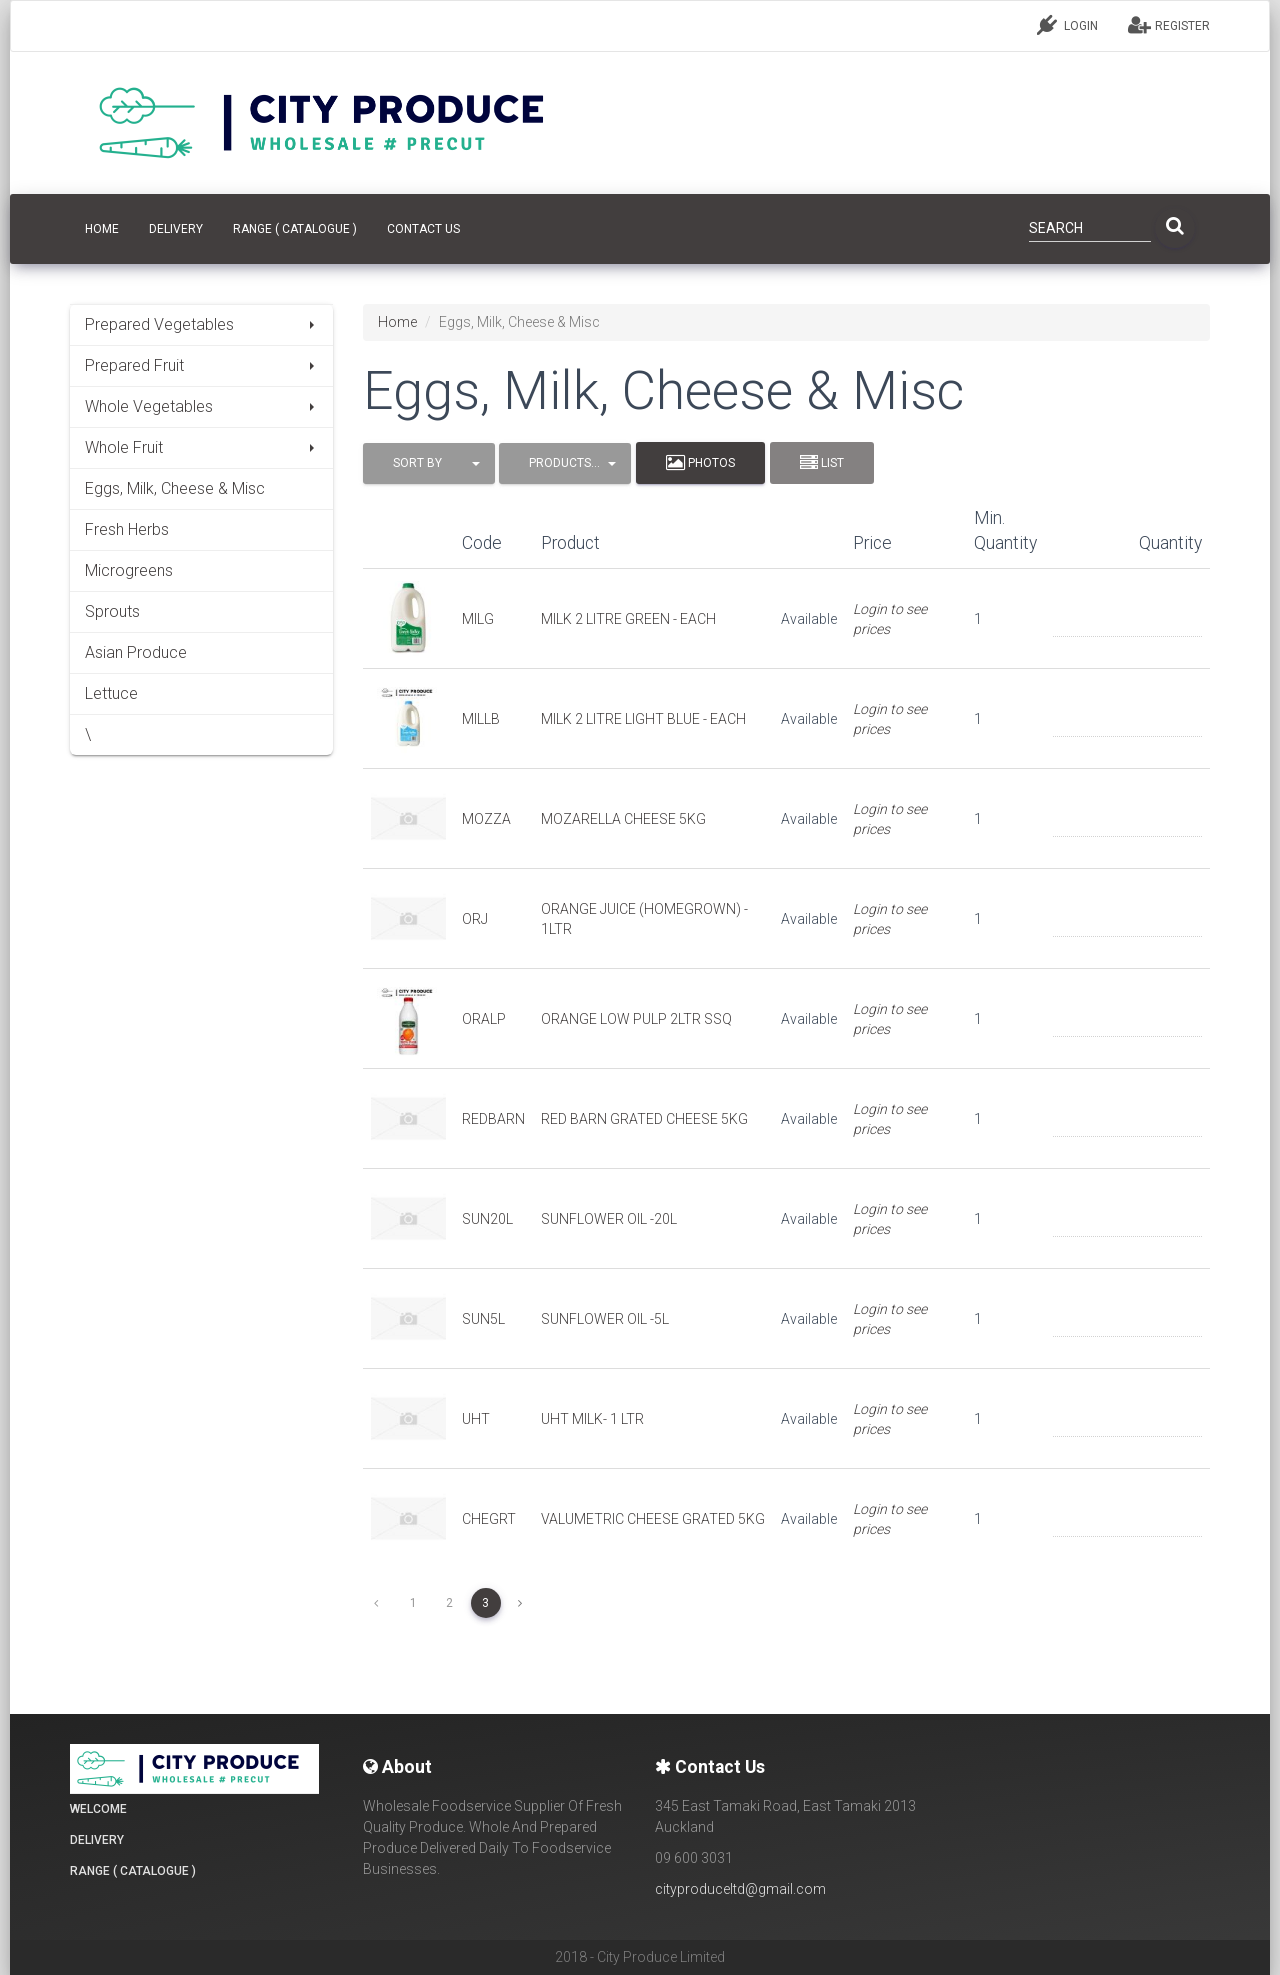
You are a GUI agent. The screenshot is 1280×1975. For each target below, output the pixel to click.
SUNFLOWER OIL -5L (605, 1319)
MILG (478, 619)
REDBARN (493, 1119)
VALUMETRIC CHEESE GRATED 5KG (653, 1519)
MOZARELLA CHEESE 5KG (623, 819)
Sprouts (112, 611)
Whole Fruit (201, 447)
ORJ (475, 919)
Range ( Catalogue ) (295, 229)
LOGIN (1067, 25)
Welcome (98, 1809)
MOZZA (486, 819)
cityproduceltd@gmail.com (740, 1889)
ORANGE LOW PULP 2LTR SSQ (636, 1019)
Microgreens (129, 570)
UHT (476, 1419)
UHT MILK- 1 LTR (592, 1419)
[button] (429, 463)
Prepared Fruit (201, 365)
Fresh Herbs (127, 529)
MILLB (481, 719)
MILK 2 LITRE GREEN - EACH (628, 619)
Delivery (176, 229)
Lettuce (111, 693)
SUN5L (483, 1319)
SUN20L (487, 1219)
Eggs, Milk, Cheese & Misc (175, 488)
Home (397, 322)
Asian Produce (136, 652)
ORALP (484, 1019)
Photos (700, 463)
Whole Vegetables (201, 406)
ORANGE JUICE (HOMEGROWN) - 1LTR (644, 919)
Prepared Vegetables (201, 324)
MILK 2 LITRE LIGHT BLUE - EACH (643, 719)
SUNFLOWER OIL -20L (609, 1219)
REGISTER (1169, 25)
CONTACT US (423, 229)
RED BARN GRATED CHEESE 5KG (644, 1119)
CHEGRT (489, 1519)
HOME (102, 229)
